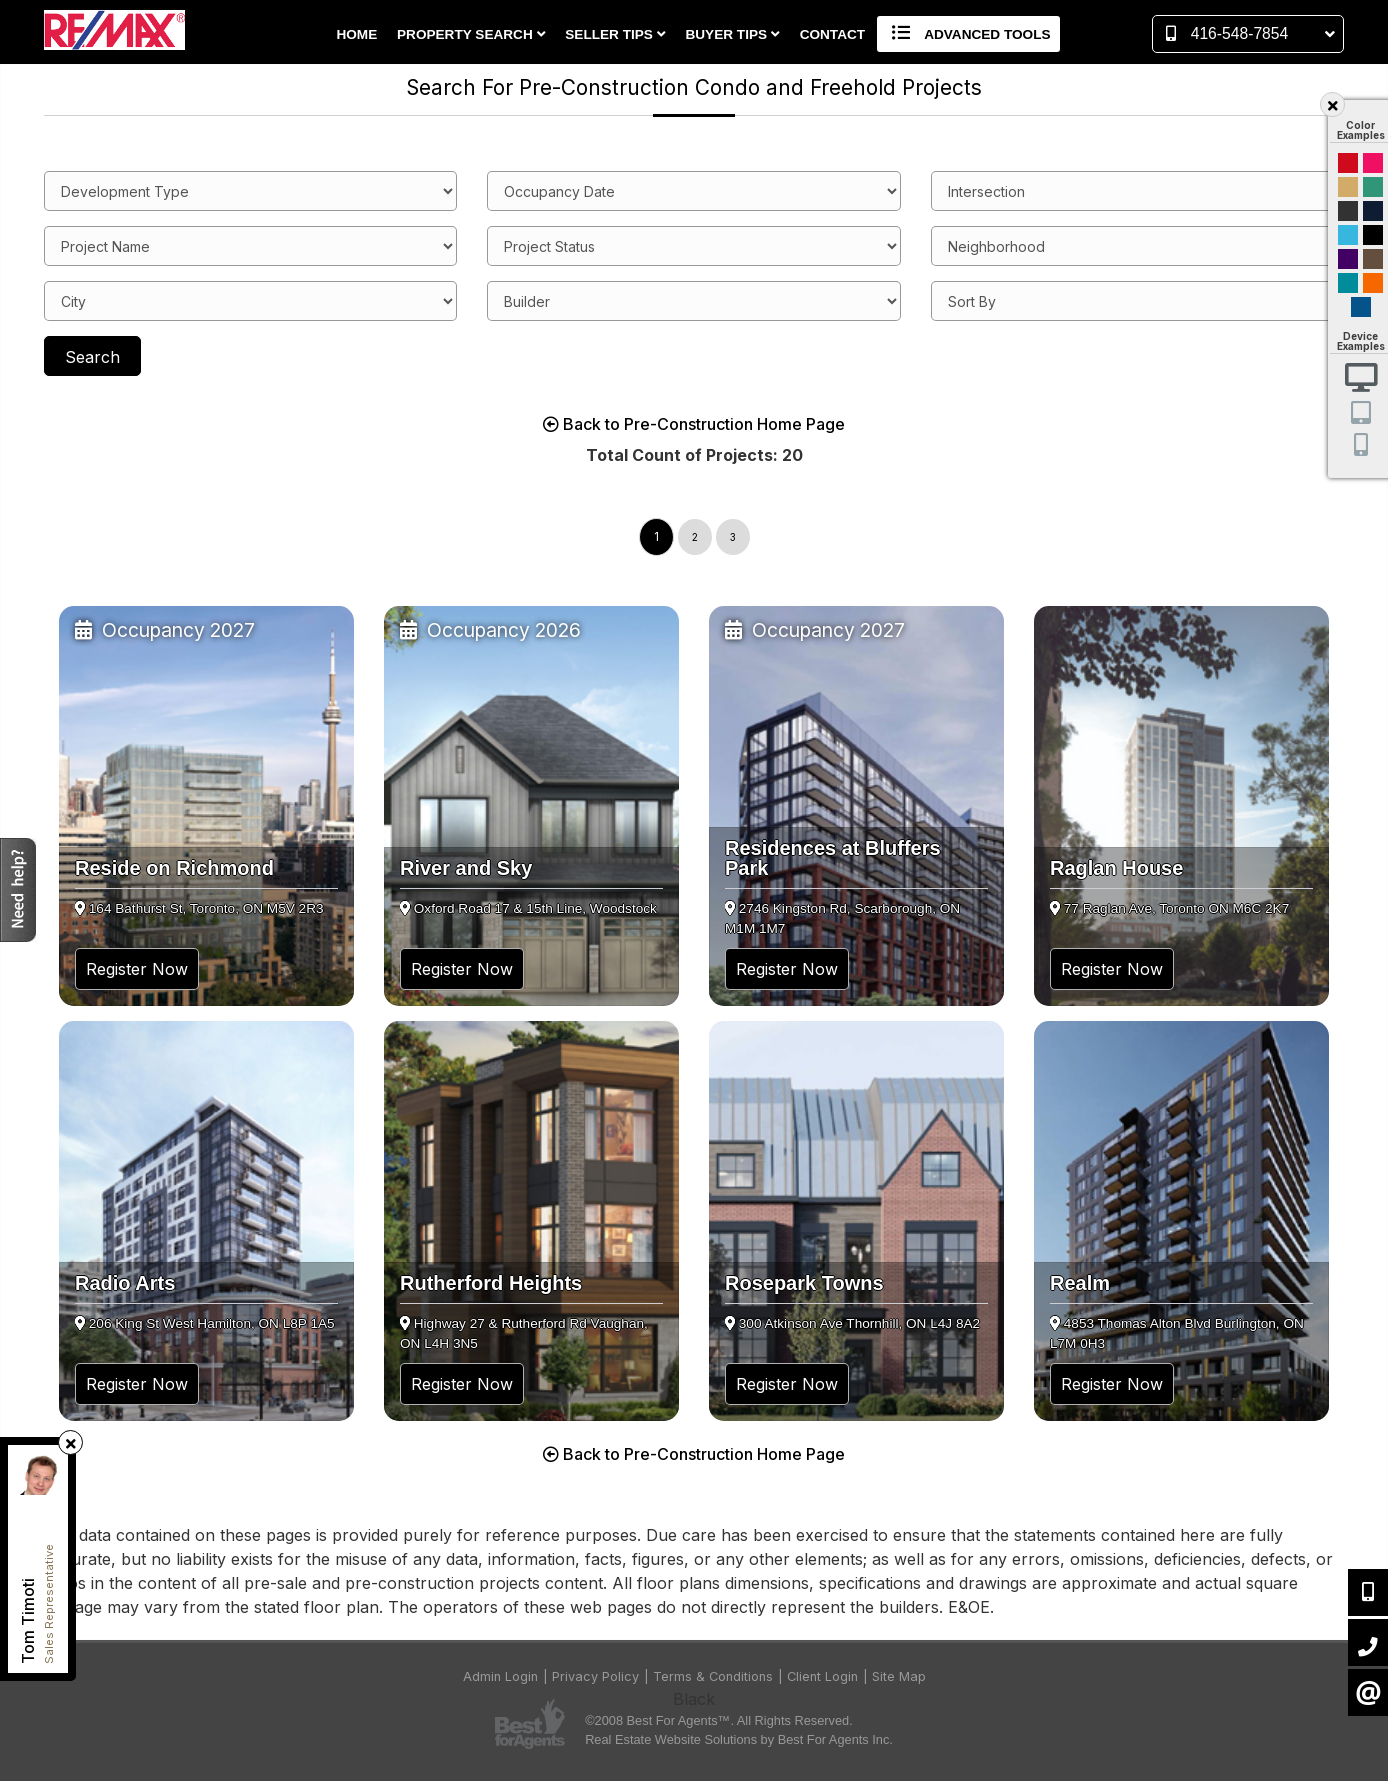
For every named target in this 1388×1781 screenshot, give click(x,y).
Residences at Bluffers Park (833, 858)
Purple (1348, 259)
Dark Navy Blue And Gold (1373, 211)
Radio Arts (125, 1283)
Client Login (822, 1676)
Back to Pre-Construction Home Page (694, 424)
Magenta (1373, 163)
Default (1361, 307)
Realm (1080, 1283)
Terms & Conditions (713, 1676)
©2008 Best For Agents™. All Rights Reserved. (719, 1720)
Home (356, 34)
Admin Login (500, 1676)
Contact (832, 34)
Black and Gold (1348, 211)
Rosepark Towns (804, 1283)
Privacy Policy (595, 1676)
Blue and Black (1348, 283)
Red (1348, 163)
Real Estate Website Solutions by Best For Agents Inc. (739, 1739)
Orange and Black (1373, 283)
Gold (1348, 187)
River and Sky (466, 868)
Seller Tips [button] (615, 34)
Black (1373, 235)
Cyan (1348, 235)
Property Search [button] (471, 34)
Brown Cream (1373, 259)
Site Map (899, 1676)
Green (1373, 187)
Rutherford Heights (491, 1283)
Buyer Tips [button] (732, 34)
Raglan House (1116, 868)
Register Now (137, 969)
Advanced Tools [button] (968, 34)
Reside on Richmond (174, 868)
